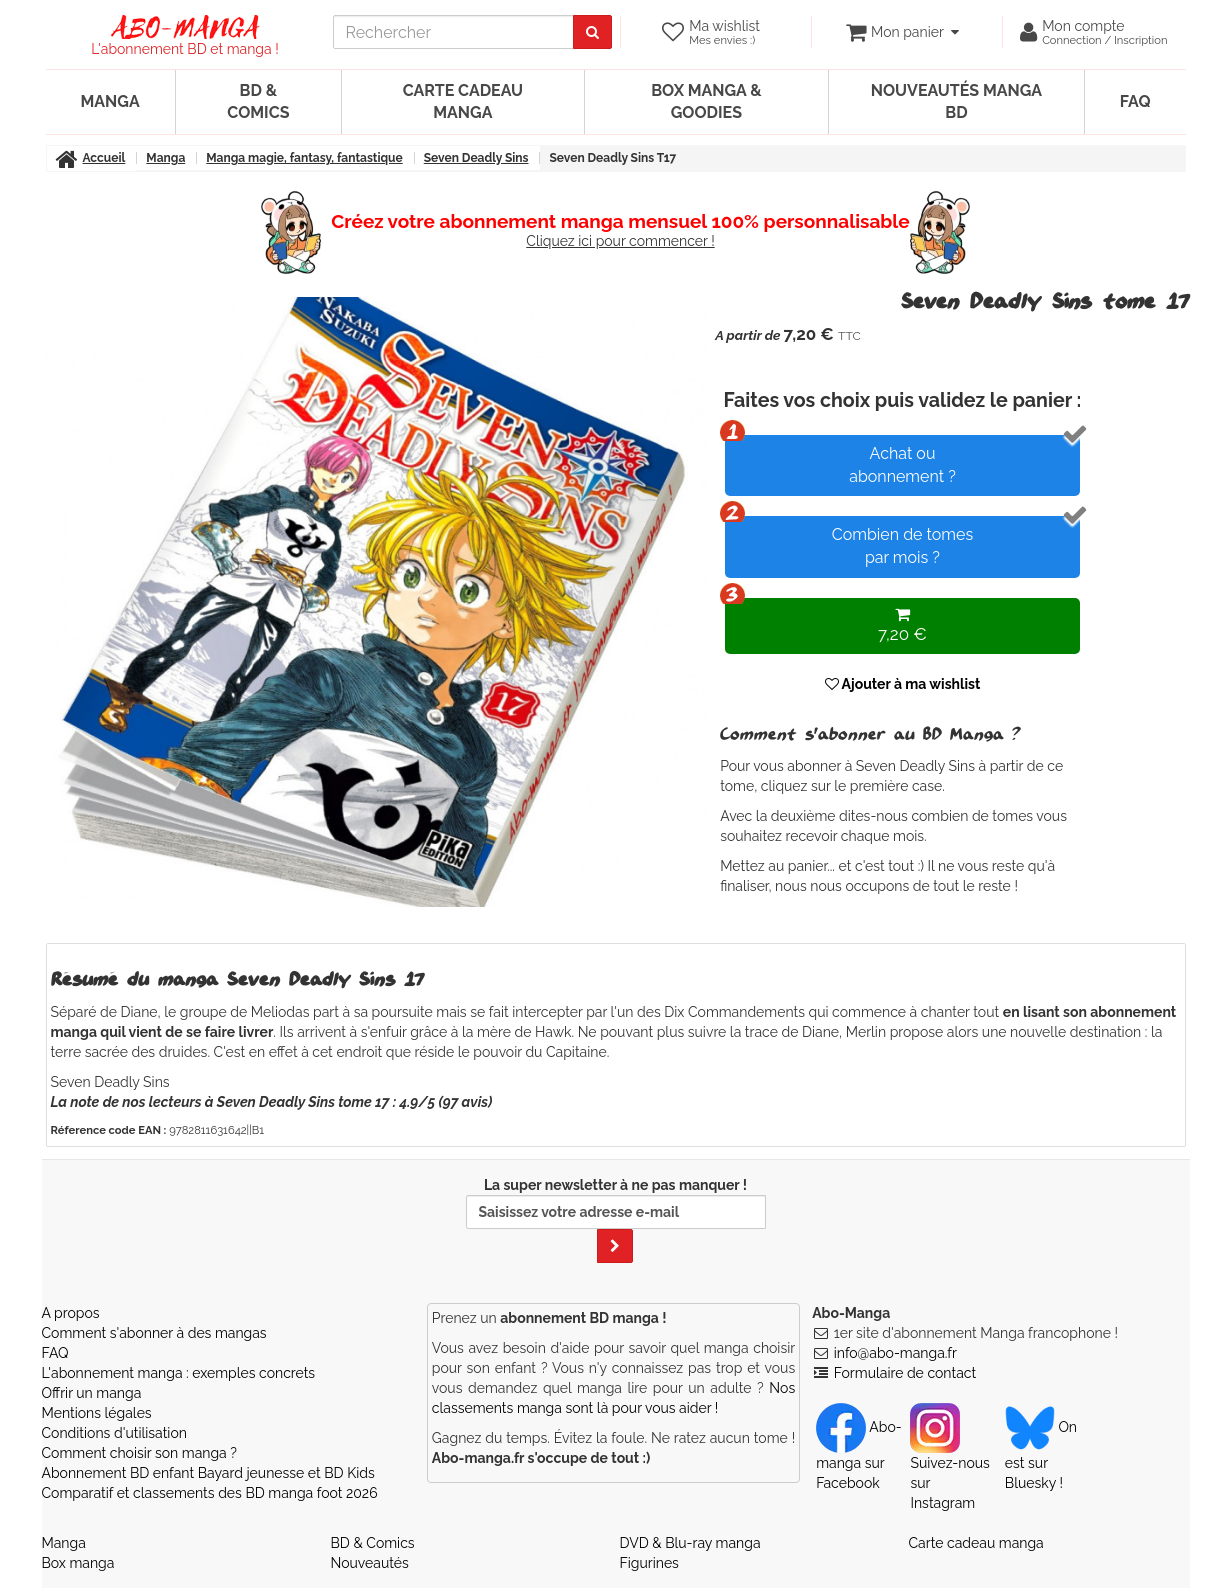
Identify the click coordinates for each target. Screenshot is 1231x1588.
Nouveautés (370, 1563)
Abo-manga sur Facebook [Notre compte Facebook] (858, 1455)
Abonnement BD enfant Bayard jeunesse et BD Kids (208, 1473)
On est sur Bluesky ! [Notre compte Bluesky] (1041, 1455)
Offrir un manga (92, 1393)
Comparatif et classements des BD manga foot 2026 (210, 1493)
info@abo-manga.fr (895, 1353)
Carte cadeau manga (463, 101)
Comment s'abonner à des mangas (154, 1333)
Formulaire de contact (905, 1373)
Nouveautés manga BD (956, 101)
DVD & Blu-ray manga (690, 1543)
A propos (71, 1313)
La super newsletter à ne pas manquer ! (616, 1220)
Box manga (78, 1563)
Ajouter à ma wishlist (903, 684)
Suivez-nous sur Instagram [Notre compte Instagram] (949, 1465)
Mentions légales (97, 1413)
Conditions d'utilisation (114, 1433)
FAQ (1135, 101)
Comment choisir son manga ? (139, 1453)
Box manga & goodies (706, 101)
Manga (110, 101)
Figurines (649, 1563)
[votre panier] (902, 32)
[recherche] (453, 32)
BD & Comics (258, 101)
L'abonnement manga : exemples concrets (179, 1373)
